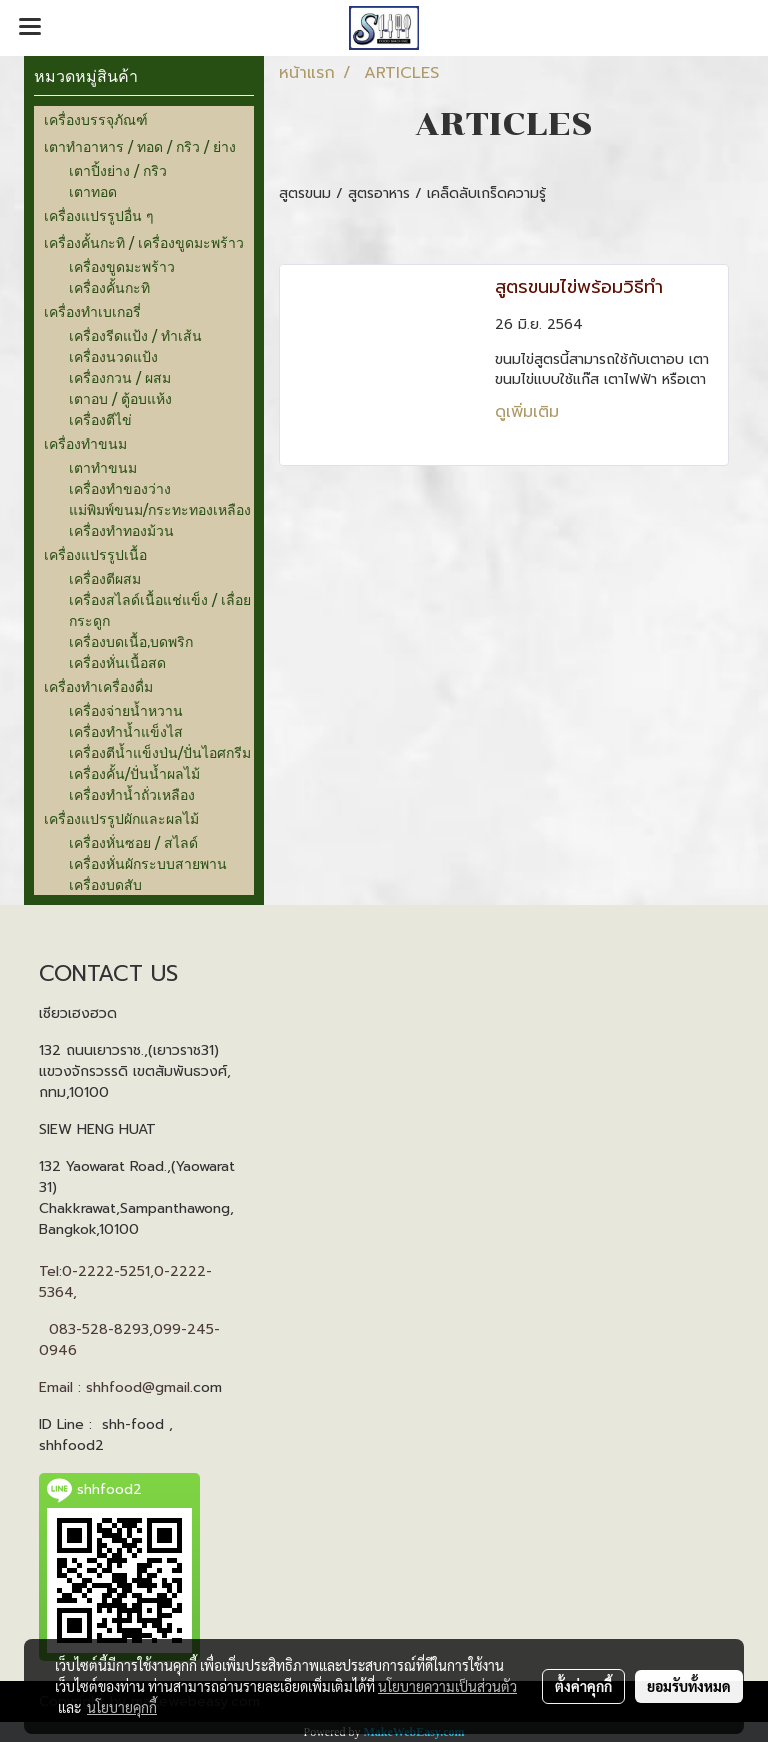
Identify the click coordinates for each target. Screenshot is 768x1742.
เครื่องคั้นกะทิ (109, 287)
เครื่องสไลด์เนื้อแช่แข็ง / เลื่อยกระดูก (160, 610)
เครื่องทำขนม (85, 443)
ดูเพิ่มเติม (530, 412)
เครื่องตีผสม (105, 578)
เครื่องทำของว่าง (120, 488)
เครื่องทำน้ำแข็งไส (126, 731)
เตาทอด (93, 191)
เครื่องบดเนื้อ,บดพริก (131, 641)
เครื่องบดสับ (105, 884)
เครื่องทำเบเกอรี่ (92, 311)
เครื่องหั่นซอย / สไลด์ (133, 842)
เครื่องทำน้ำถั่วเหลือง (132, 794)
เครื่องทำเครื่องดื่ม (98, 686)
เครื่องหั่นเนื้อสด (117, 662)
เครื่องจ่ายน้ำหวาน (126, 710)
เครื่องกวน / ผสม (120, 377)
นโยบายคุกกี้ (122, 1707)
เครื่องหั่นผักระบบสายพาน (148, 863)
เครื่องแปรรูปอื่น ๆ (99, 215)
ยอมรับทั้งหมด (689, 1686)
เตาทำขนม (103, 467)
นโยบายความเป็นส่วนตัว (447, 1686)
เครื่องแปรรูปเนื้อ (95, 554)
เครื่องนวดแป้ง (113, 356)
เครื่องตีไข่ (100, 419)
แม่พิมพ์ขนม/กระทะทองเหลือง (160, 509)
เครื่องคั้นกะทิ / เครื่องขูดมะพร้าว (144, 242)
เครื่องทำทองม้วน (121, 530)
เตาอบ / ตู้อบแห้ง (120, 398)
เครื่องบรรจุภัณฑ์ (96, 119)
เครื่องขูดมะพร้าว (122, 266)
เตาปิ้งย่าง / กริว (118, 170)
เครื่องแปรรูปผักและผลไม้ (121, 818)
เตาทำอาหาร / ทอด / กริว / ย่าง (140, 146)
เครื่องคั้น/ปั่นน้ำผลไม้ (134, 773)
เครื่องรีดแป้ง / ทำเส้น (135, 335)
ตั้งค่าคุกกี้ (583, 1686)
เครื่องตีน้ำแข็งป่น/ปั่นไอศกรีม (160, 752)
